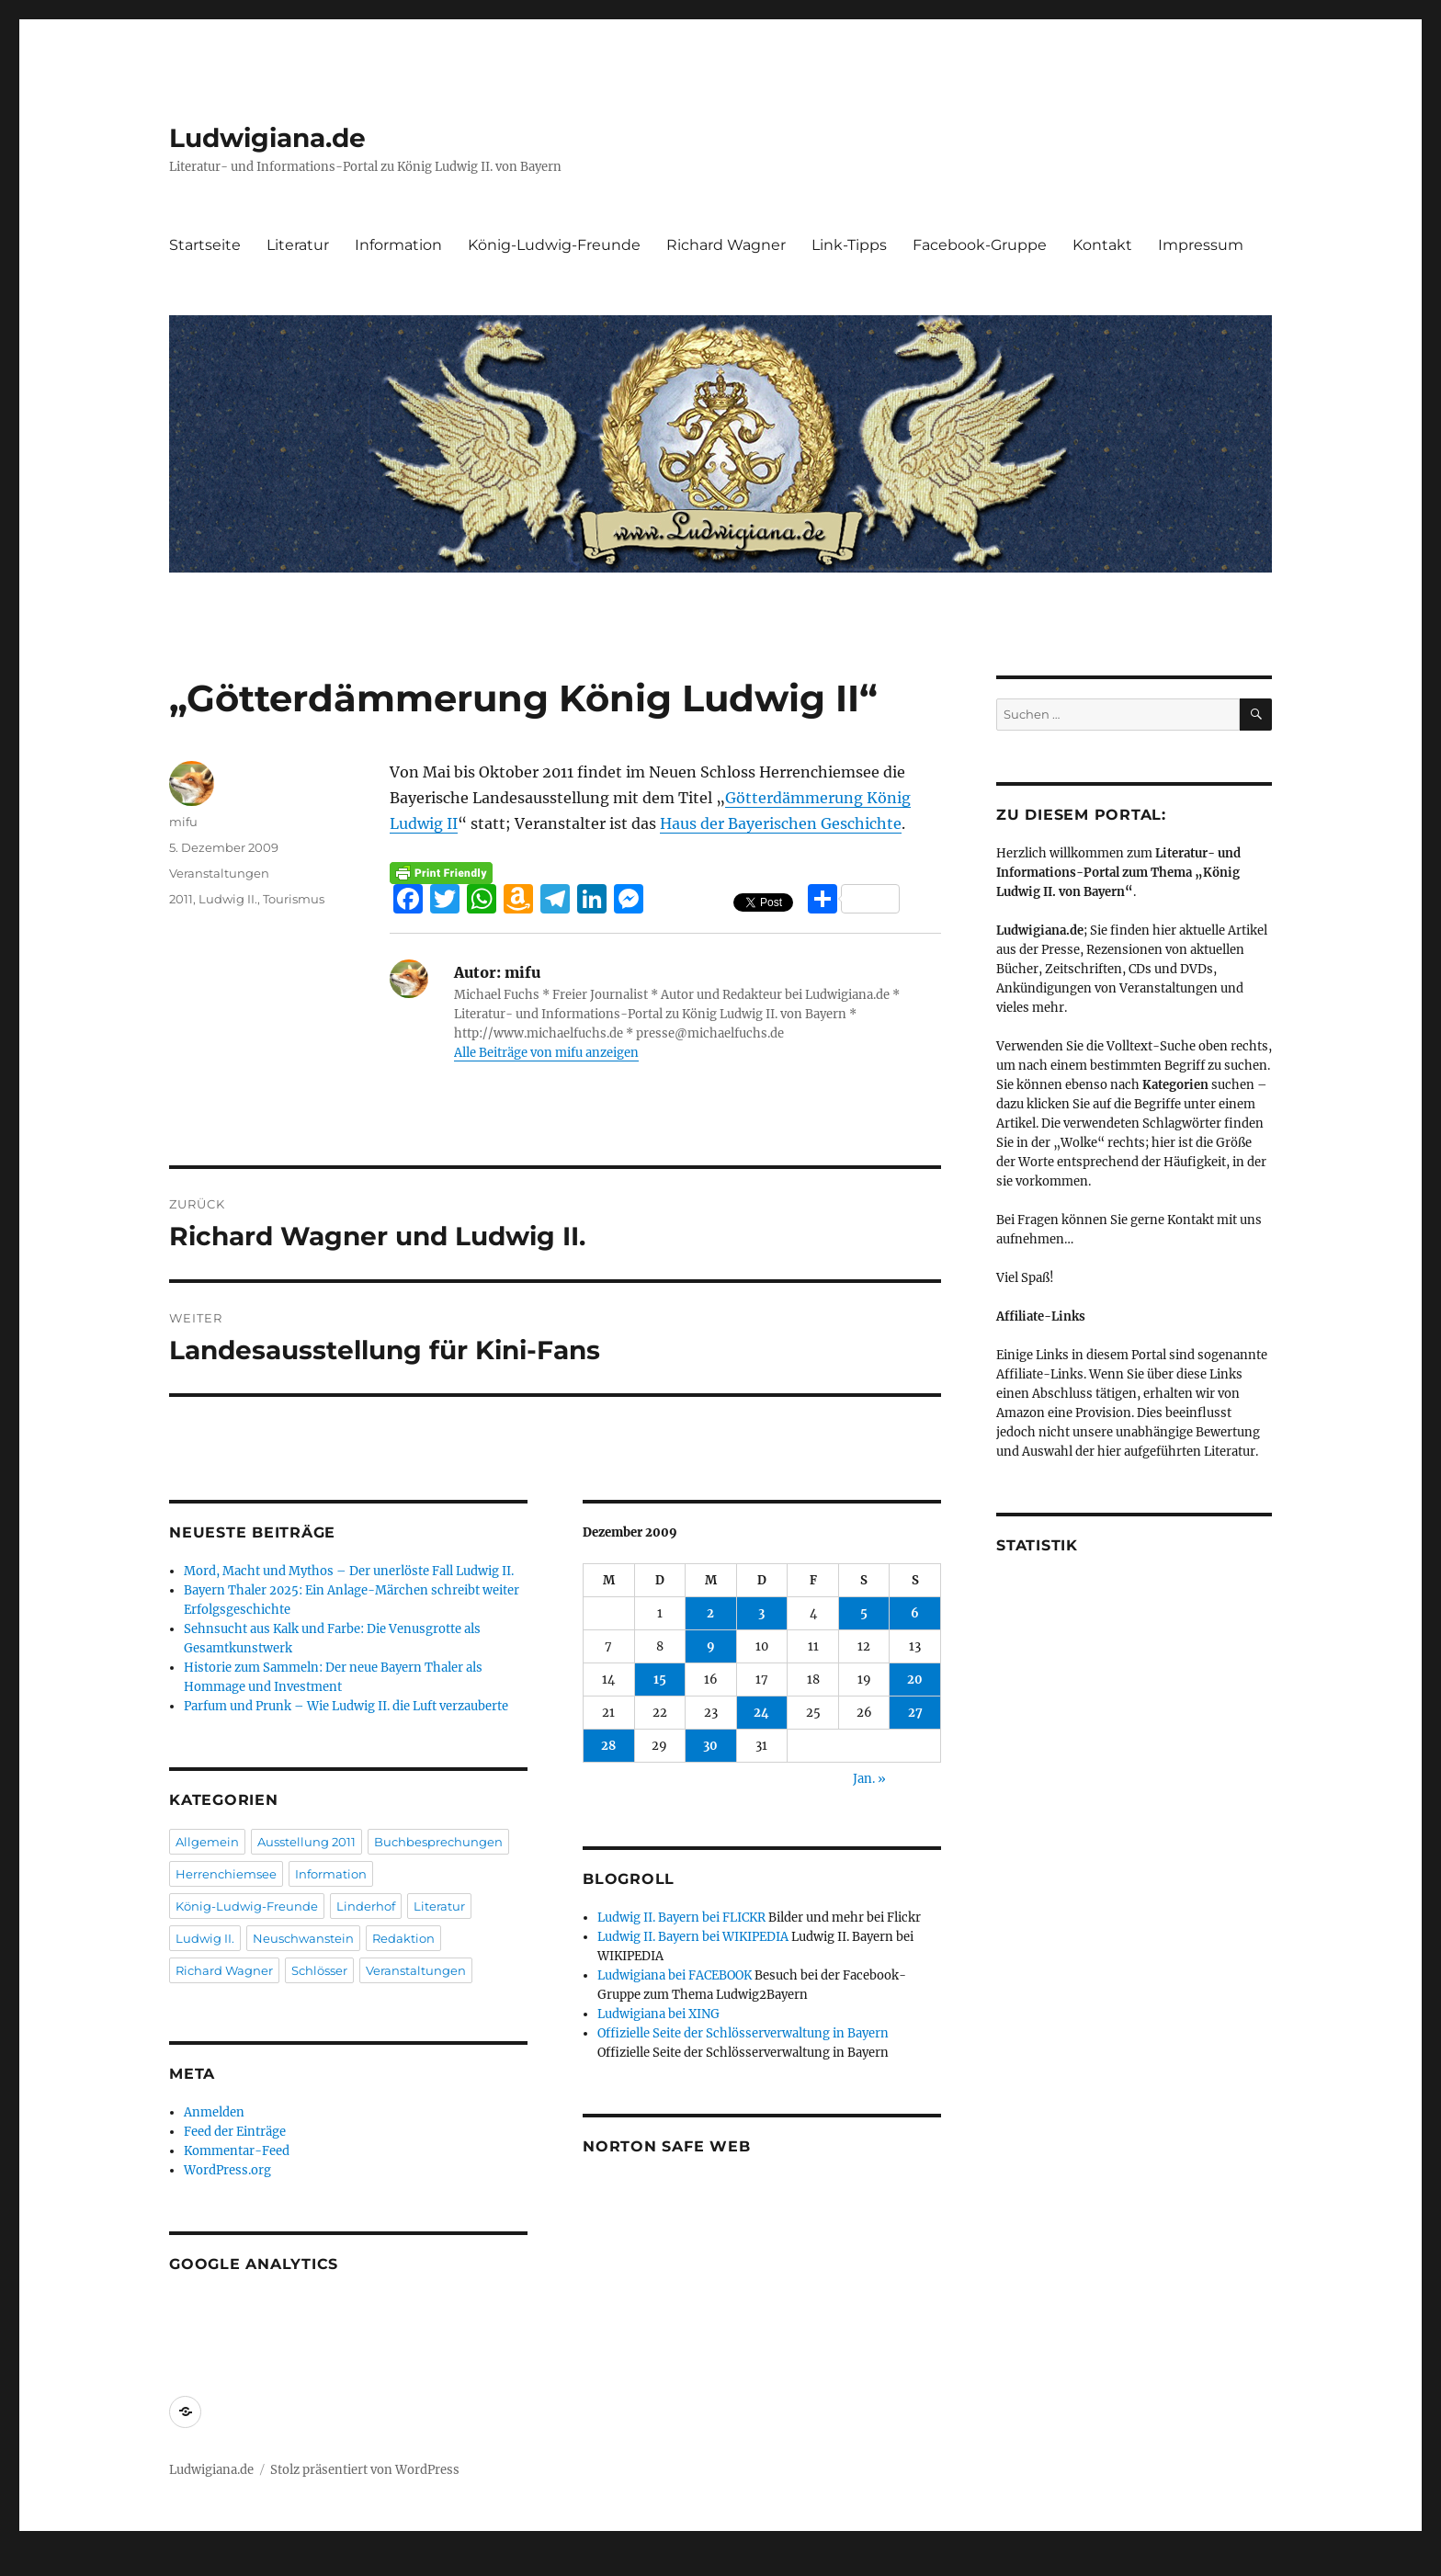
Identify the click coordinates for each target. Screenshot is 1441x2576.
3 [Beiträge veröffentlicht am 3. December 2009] (761, 1613)
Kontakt (1102, 245)
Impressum (1200, 245)
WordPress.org (227, 2170)
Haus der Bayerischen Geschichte (781, 823)
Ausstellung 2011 (306, 1841)
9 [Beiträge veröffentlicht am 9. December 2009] (711, 1646)
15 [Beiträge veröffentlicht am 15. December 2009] (659, 1679)
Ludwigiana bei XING (658, 2014)
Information (398, 245)
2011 (181, 898)
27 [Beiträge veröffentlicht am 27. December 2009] (915, 1712)
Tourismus (293, 898)
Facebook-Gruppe (980, 245)
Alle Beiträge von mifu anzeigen (546, 1053)
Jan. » (869, 1779)
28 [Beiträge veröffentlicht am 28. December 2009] (608, 1745)
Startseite (205, 245)
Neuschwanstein (303, 1938)
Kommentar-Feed (236, 2151)
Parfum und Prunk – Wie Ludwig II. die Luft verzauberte (346, 1706)
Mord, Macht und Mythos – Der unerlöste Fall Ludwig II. (349, 1571)
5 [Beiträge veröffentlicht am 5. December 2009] (864, 1613)
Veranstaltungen (219, 873)
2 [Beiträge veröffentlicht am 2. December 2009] (710, 1613)
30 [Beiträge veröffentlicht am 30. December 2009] (710, 1745)
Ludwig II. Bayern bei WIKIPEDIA (693, 1937)
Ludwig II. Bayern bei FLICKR (681, 1917)
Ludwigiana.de (267, 137)
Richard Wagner (726, 245)
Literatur (298, 245)
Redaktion (403, 1938)
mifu (183, 821)
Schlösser (319, 1970)
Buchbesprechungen (438, 1841)
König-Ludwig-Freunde (554, 245)
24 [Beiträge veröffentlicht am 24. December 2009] (761, 1712)
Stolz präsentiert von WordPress (365, 2470)
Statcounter (43, 2563)
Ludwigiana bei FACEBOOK (674, 1975)
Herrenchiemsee (226, 1874)
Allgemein (207, 1841)
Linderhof (365, 1906)
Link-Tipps (849, 245)
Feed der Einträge (235, 2131)
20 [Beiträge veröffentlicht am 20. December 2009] (915, 1679)
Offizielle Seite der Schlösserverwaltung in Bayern (743, 2033)
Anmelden (214, 2112)
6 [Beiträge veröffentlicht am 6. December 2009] (915, 1613)
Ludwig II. (228, 898)
